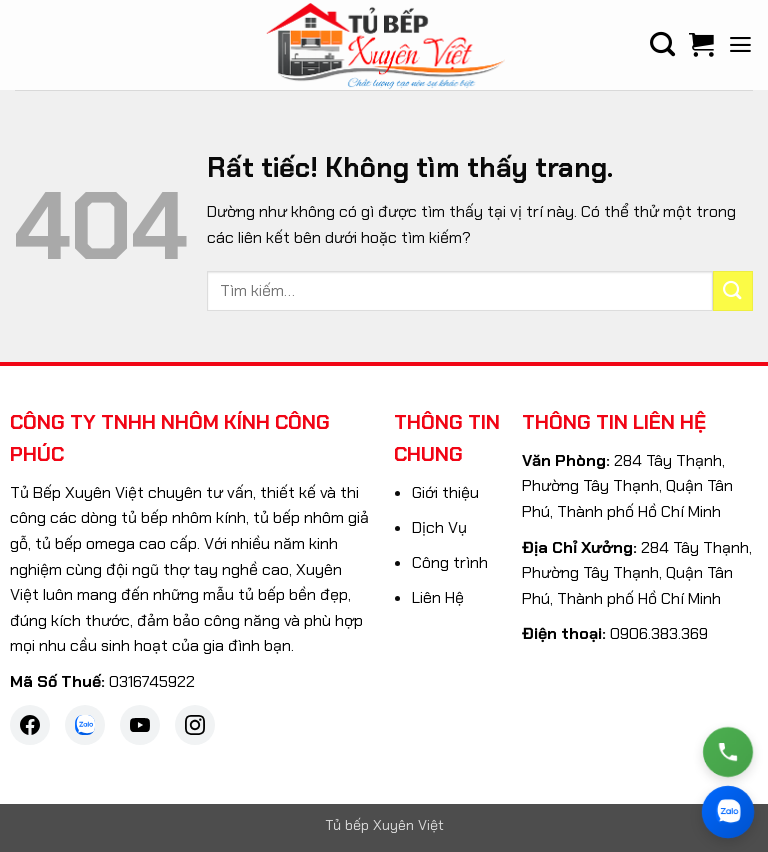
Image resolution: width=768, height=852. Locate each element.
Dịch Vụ (439, 527)
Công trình (450, 562)
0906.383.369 (659, 633)
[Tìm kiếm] (662, 45)
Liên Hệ (438, 597)
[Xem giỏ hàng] (701, 45)
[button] (740, 45)
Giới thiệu (445, 492)
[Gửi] (733, 290)
